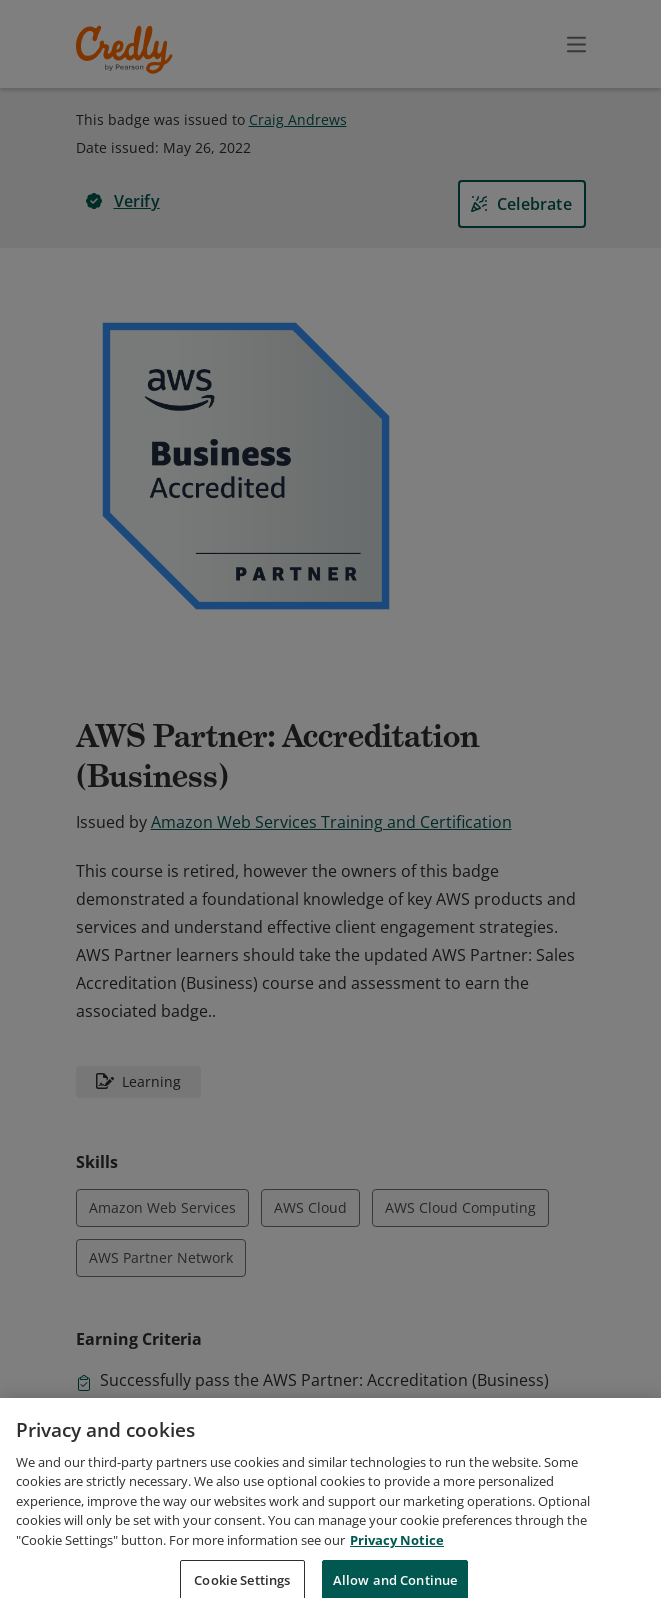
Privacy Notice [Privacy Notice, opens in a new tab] (397, 1558)
